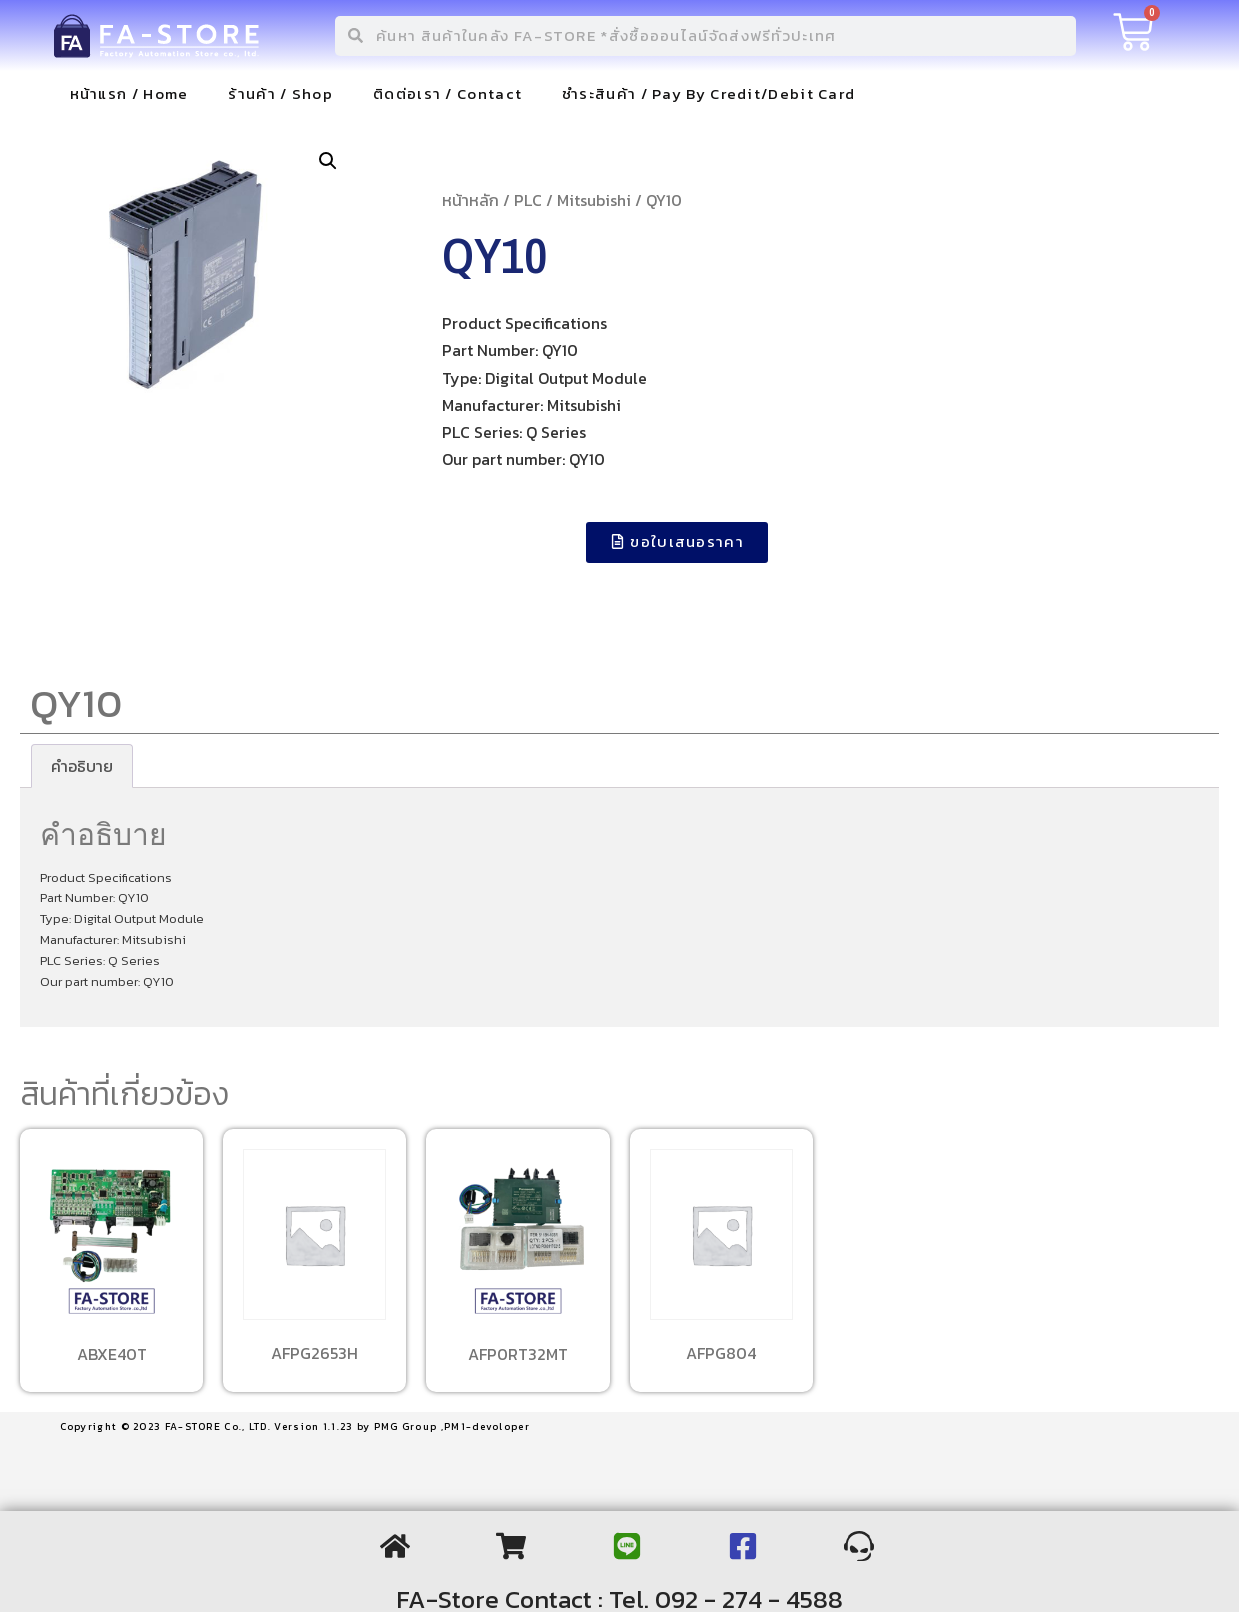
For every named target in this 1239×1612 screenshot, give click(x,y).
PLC (528, 200)
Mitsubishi (594, 200)
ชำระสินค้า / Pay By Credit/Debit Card (708, 93)
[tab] (82, 766)
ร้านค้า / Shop (280, 93)
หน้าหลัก (470, 200)
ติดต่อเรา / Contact (447, 93)
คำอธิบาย (82, 766)
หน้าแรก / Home (129, 93)
